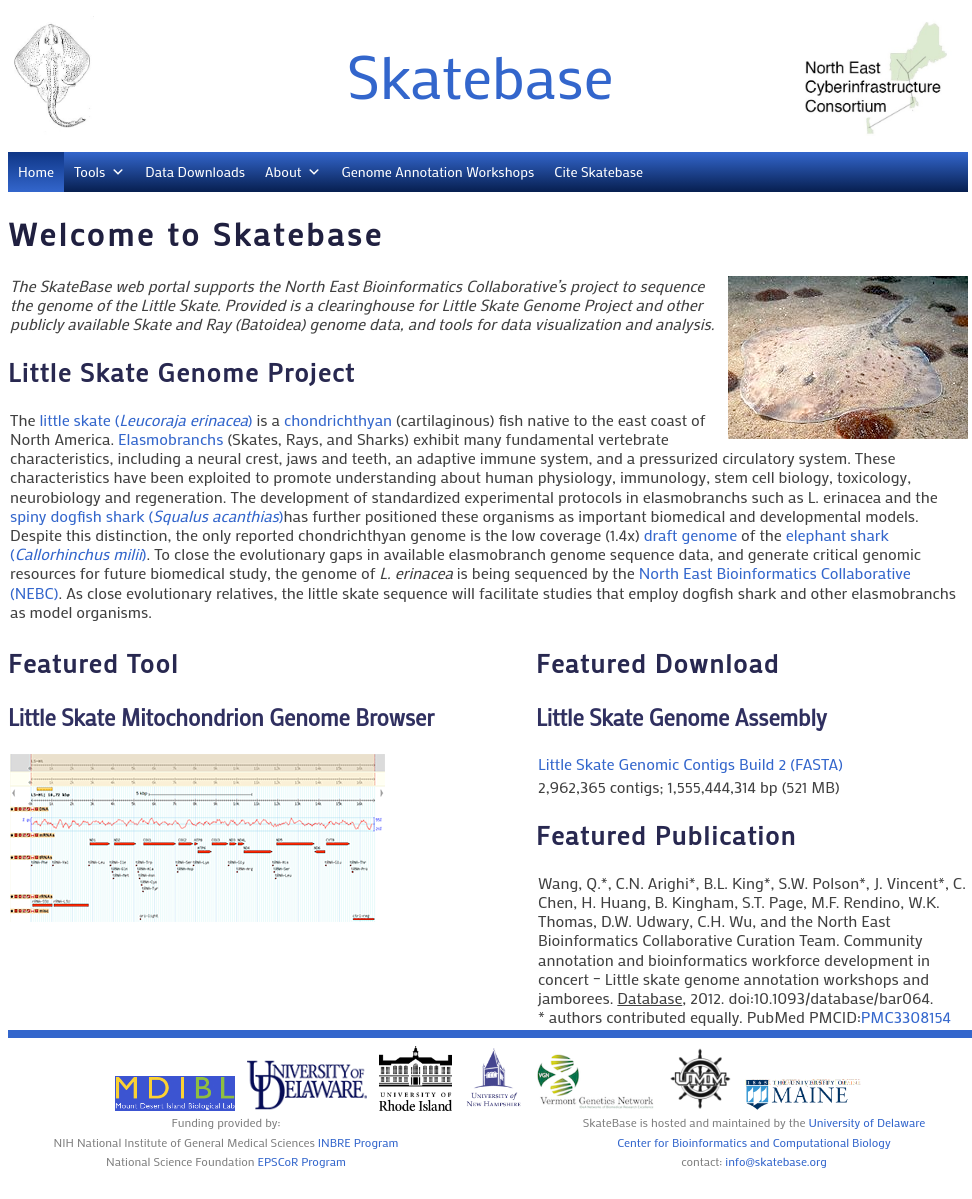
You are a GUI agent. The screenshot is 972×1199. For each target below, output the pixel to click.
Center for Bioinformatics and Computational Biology (753, 1142)
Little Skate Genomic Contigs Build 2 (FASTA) (690, 763)
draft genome (690, 534)
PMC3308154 (906, 1016)
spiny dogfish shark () (147, 515)
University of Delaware (866, 1122)
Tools (89, 171)
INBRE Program (358, 1142)
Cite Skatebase (598, 171)
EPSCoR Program (302, 1161)
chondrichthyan (338, 419)
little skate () (145, 419)
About (283, 171)
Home (36, 171)
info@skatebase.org (776, 1161)
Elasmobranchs (170, 438)
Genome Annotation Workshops (437, 171)
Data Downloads (195, 171)
